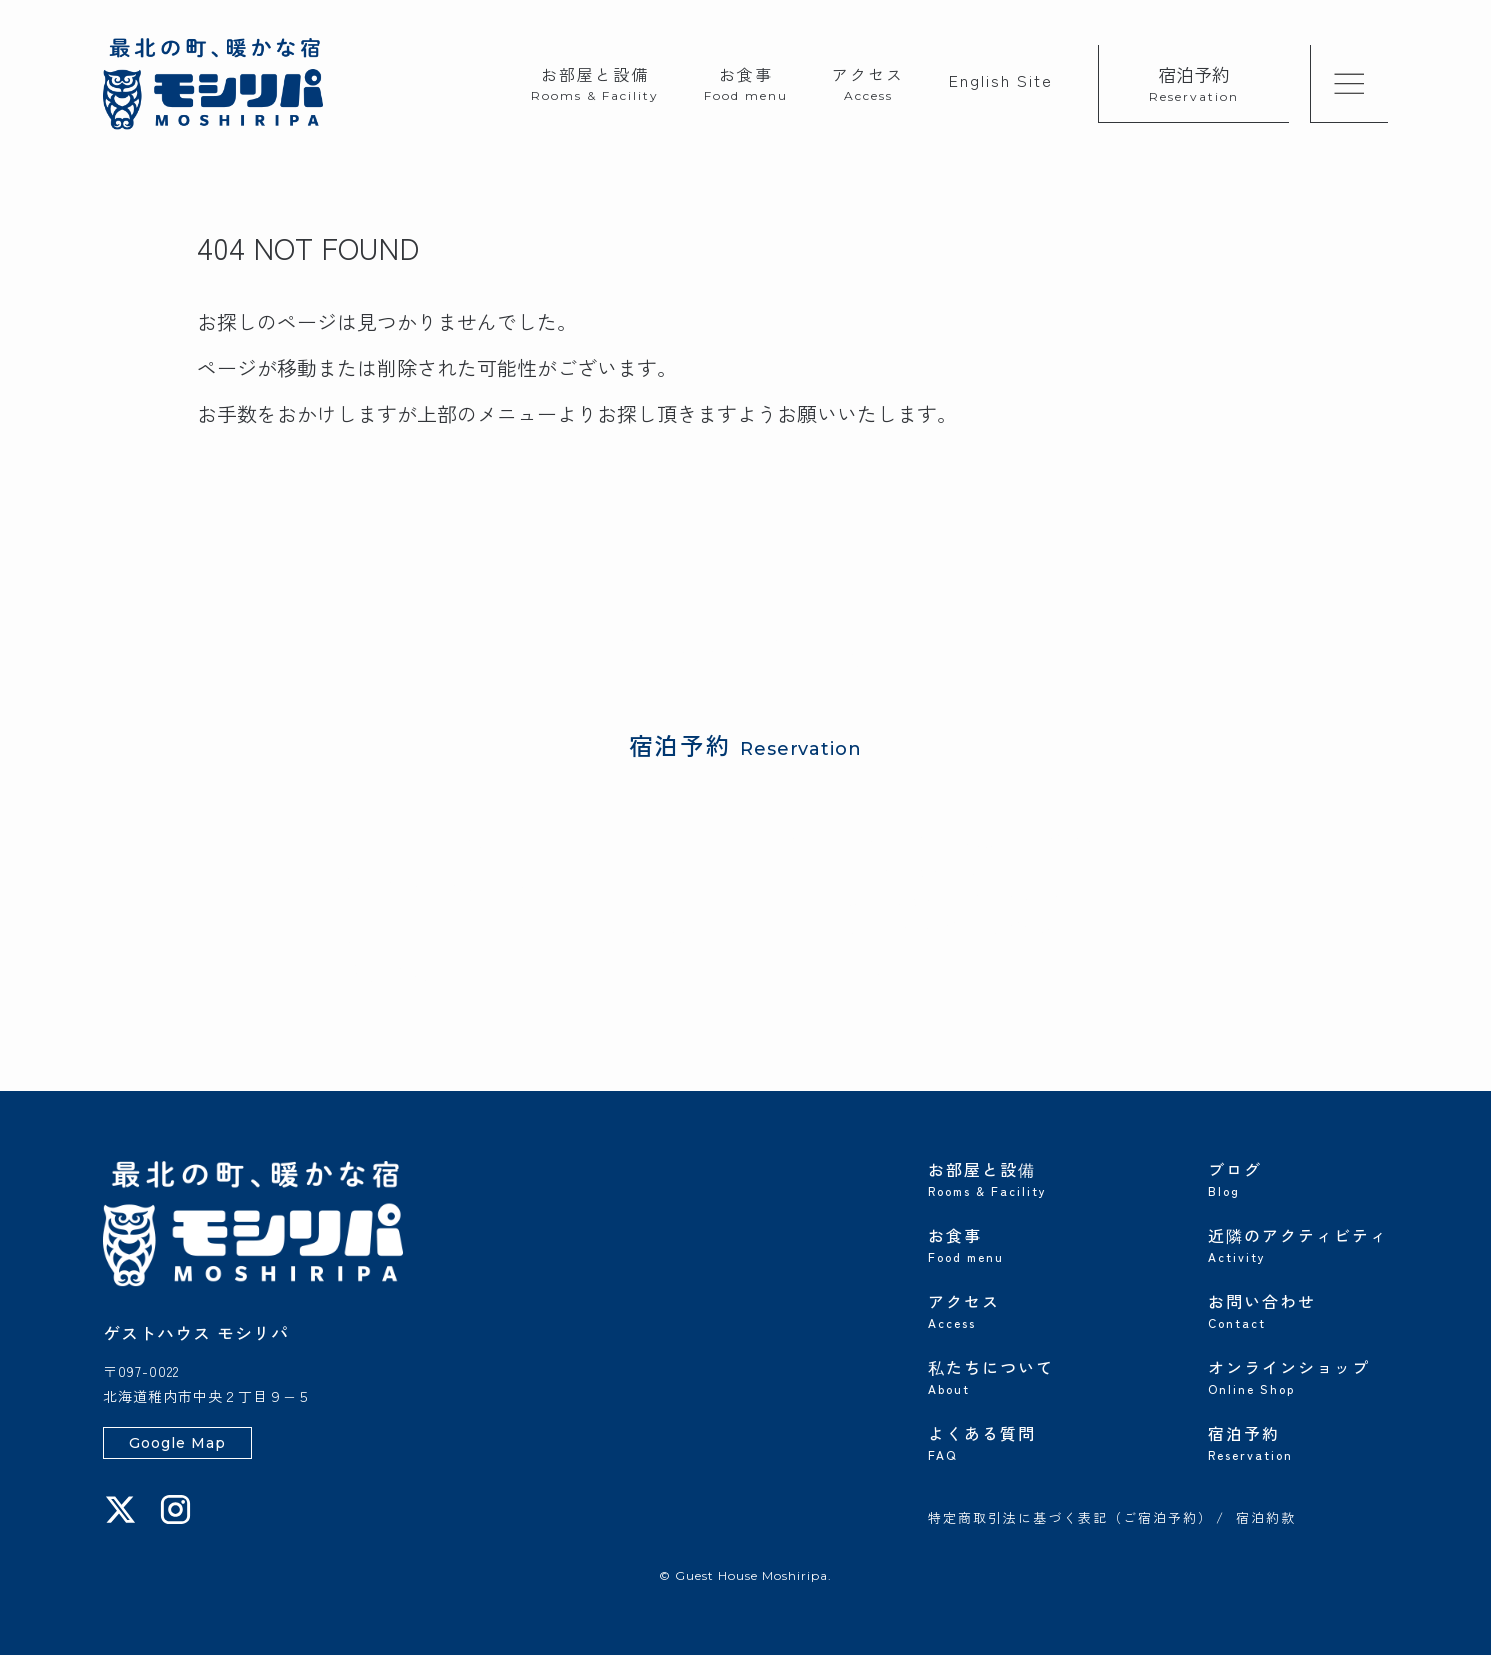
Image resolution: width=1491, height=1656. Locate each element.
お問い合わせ (1298, 1310)
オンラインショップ (1298, 1376)
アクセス (868, 82)
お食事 (746, 82)
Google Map (177, 1444)
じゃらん (359, 937)
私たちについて (1018, 1376)
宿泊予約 (1194, 82)
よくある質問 (1018, 1442)
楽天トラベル (479, 937)
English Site (1001, 80)
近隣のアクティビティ (1298, 1244)
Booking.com (615, 937)
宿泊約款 (1266, 1520)
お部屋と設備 (595, 82)
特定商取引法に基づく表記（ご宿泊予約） (1070, 1520)
